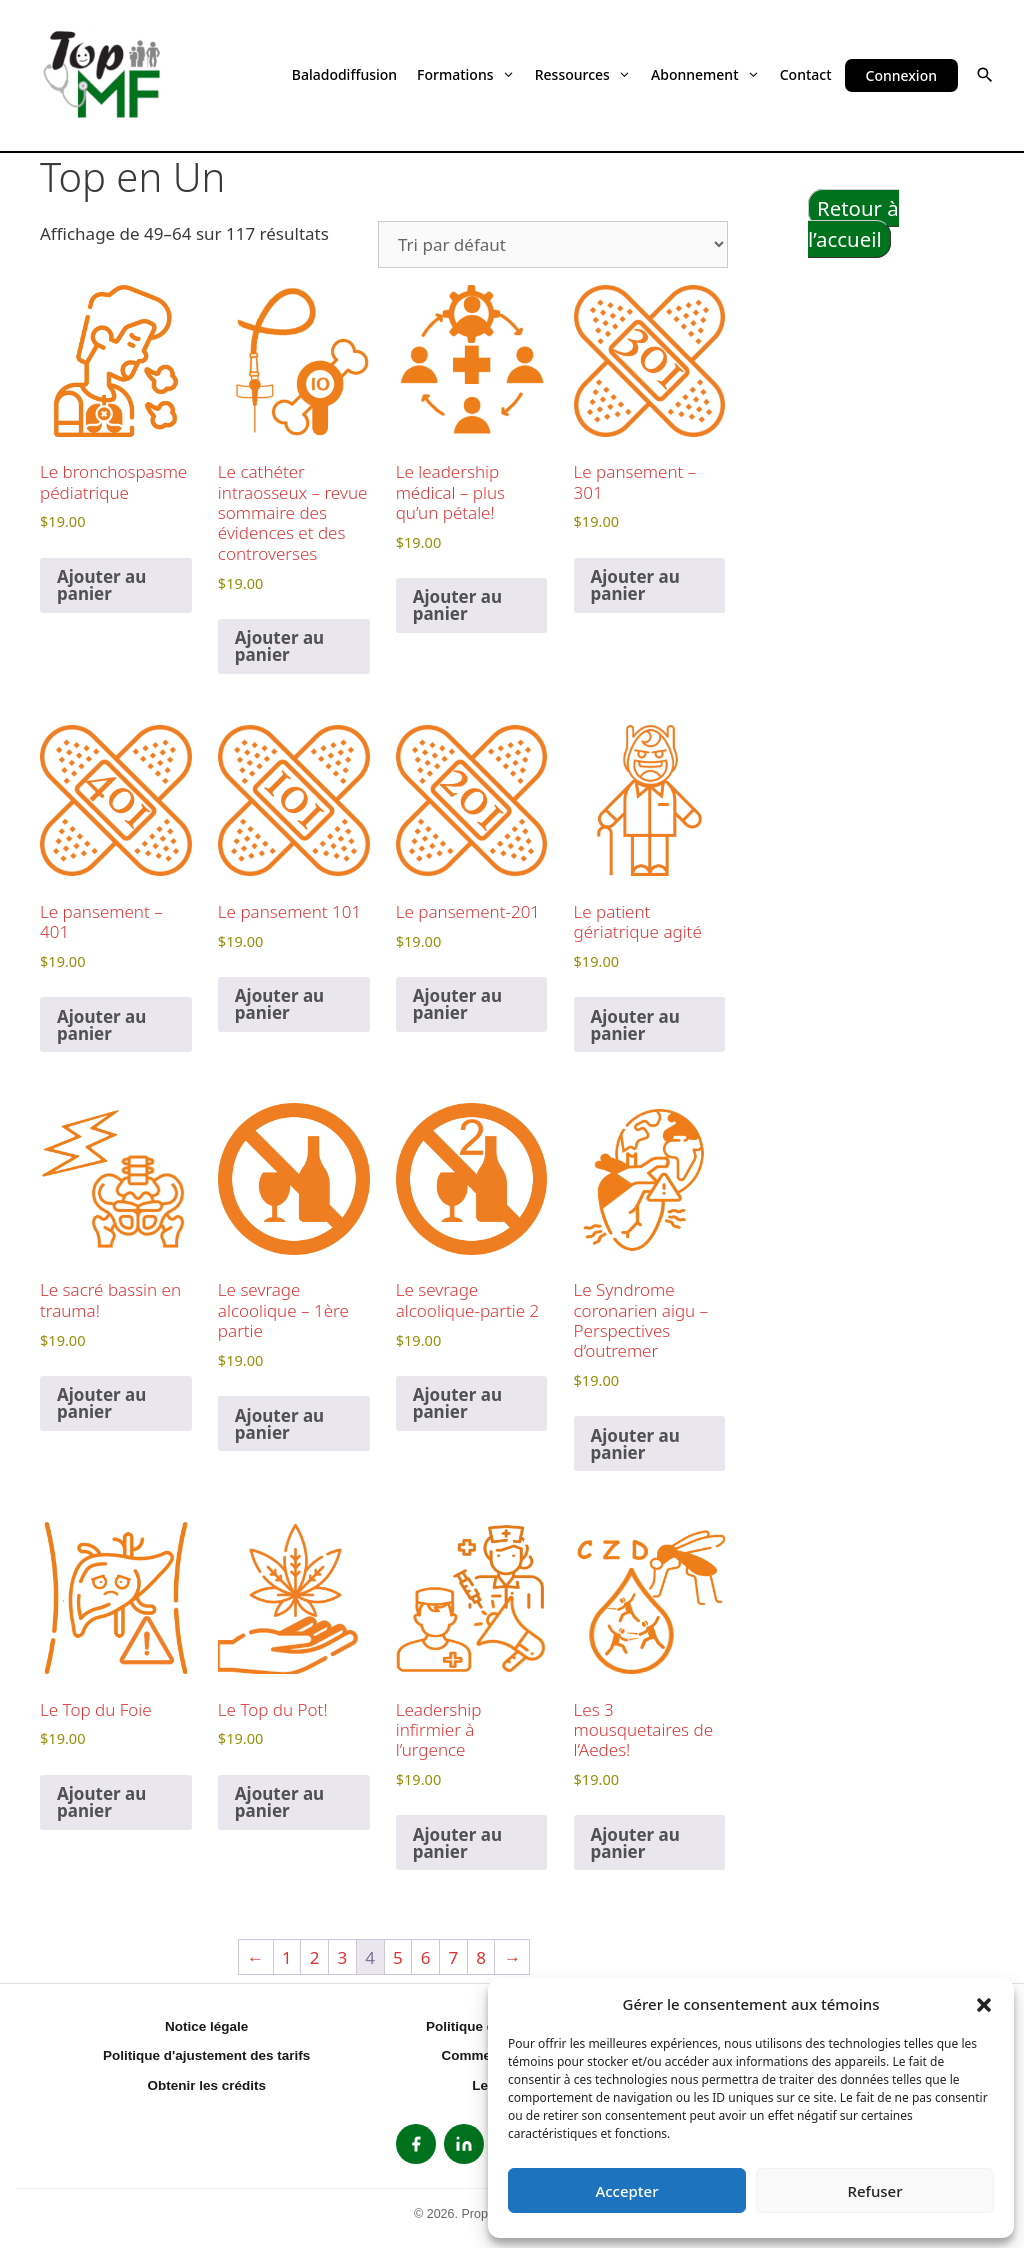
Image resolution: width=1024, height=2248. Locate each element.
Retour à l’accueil (853, 223)
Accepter (626, 2191)
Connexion (901, 75)
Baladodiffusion (344, 74)
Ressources (583, 74)
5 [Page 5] (398, 1957)
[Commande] (553, 244)
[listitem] (416, 2144)
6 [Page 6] (426, 1957)
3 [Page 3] (343, 1957)
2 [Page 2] (315, 1957)
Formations (466, 74)
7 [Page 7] (453, 1957)
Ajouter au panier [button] (101, 585)
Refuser (874, 2191)
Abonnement (705, 74)
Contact (806, 74)
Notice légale (206, 2026)
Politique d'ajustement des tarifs (206, 2055)
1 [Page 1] (287, 1957)
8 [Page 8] (481, 1957)
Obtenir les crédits (206, 2085)
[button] (984, 2004)
